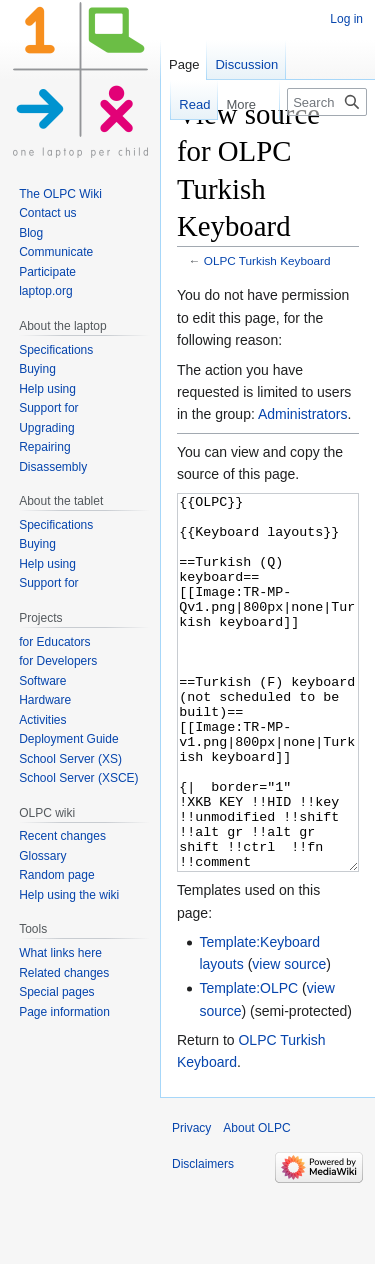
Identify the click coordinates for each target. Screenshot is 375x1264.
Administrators (302, 414)
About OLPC (256, 1203)
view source (289, 1039)
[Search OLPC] (327, 102)
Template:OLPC (248, 1063)
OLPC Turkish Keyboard (267, 260)
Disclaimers (203, 1239)
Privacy (191, 1203)
